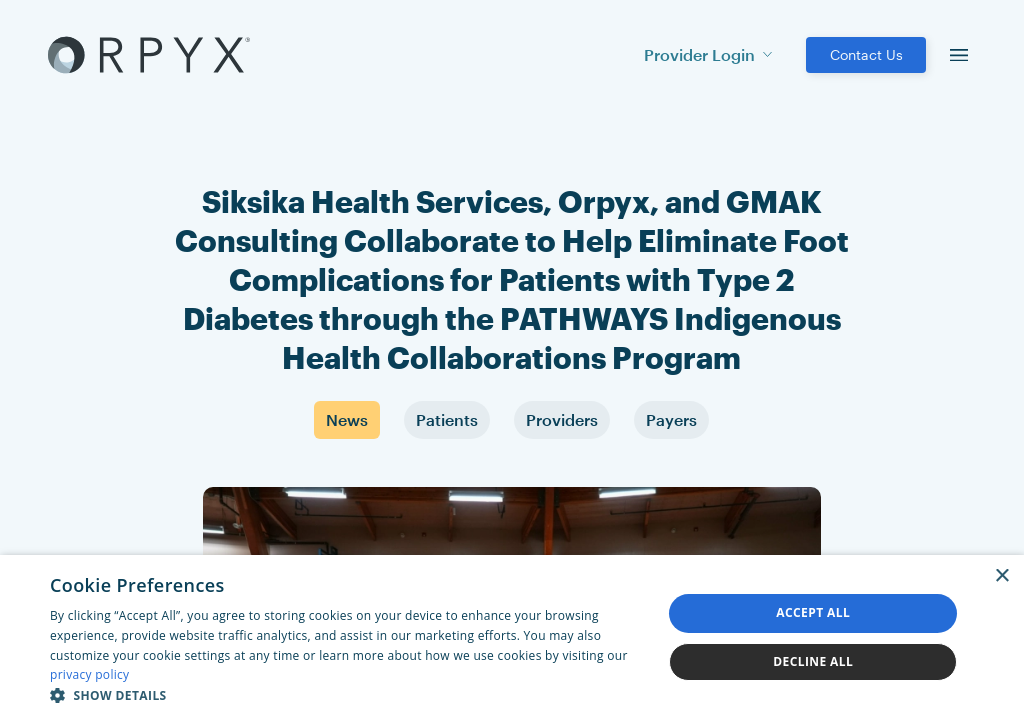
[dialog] (512, 637)
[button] (347, 695)
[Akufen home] (149, 55)
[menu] (959, 55)
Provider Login (708, 54)
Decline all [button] (813, 661)
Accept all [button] (813, 612)
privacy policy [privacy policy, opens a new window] (89, 674)
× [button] (1001, 576)
